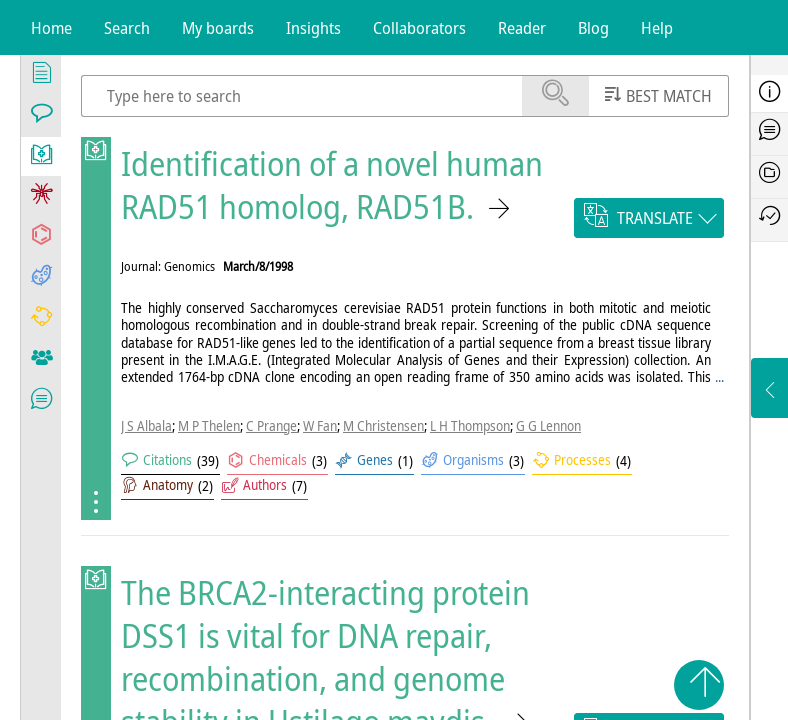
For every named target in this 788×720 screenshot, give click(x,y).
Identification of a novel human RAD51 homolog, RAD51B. (332, 185)
